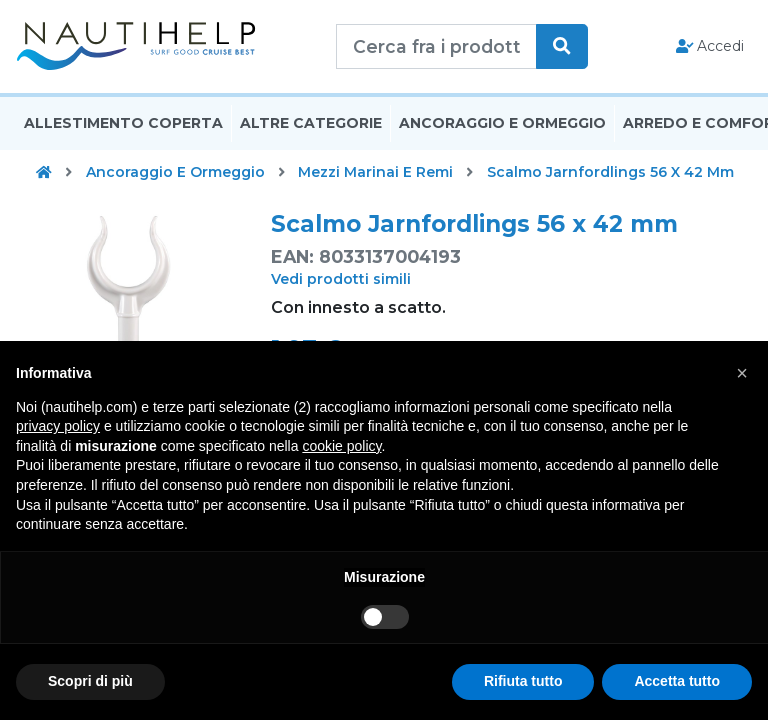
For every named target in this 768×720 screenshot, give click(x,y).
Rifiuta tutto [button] (523, 681)
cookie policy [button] (341, 446)
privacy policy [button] (58, 426)
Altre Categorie (311, 123)
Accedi (710, 46)
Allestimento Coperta (123, 123)
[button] (742, 373)
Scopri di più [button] (90, 681)
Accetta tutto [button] (677, 681)
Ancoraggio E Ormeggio (502, 123)
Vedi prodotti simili (341, 279)
